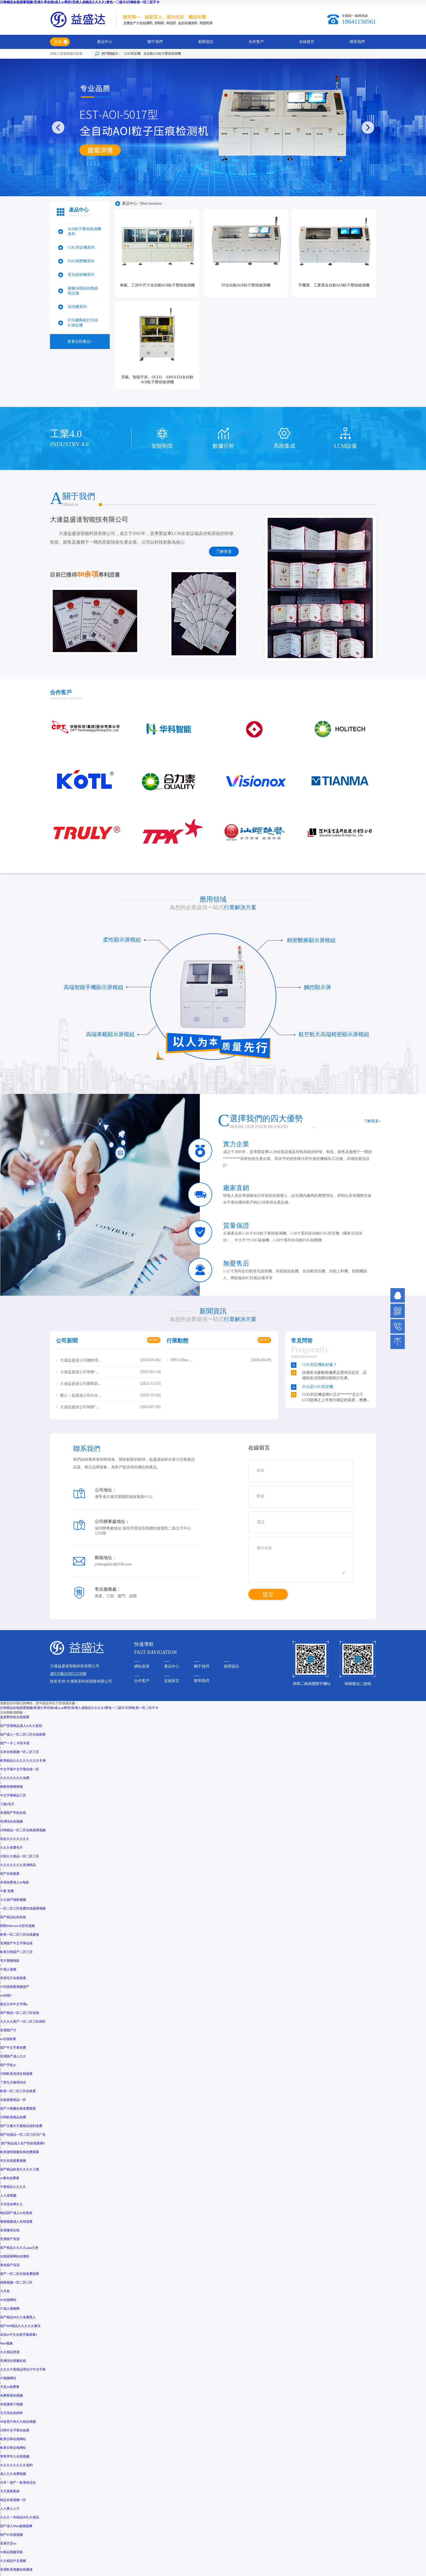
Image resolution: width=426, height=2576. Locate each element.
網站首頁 (141, 1666)
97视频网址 (8, 2378)
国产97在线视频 (11, 2535)
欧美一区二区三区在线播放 (19, 1934)
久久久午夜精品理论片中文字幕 (23, 2369)
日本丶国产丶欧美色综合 (18, 2482)
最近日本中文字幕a (13, 2004)
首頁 (58, 42)
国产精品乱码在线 (13, 1917)
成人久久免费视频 (13, 2474)
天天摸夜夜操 (10, 2491)
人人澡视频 (8, 2195)
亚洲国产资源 (10, 2239)
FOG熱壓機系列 (81, 261)
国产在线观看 (10, 1874)
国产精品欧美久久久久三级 (19, 2169)
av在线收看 (8, 2039)
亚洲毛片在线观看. (13, 1978)
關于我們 (155, 42)
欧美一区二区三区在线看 (18, 2091)
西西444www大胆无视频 (17, 1926)
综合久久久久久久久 (14, 1839)
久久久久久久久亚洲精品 (18, 1865)
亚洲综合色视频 (11, 1821)
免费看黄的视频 (11, 2395)
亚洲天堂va (8, 2543)
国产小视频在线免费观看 (18, 2108)
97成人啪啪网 (10, 2308)
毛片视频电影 (10, 1961)
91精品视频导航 (11, 2552)
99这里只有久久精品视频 (18, 2422)
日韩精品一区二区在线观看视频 (23, 1830)
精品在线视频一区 (13, 2500)
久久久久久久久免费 (14, 1778)
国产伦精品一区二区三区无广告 (23, 2134)
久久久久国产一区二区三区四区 (23, 2021)
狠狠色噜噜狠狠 (11, 1787)
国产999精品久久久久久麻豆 (20, 2326)
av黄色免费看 (9, 2178)
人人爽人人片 (10, 2508)
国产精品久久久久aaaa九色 (19, 2248)
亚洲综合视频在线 (13, 2361)
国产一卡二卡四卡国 (14, 1743)
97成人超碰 (8, 1969)
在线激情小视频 (11, 2404)
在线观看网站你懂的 (14, 2256)
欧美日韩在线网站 (13, 2439)
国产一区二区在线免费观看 (19, 2274)
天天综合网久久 (11, 2204)
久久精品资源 (10, 2352)
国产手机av (8, 2065)
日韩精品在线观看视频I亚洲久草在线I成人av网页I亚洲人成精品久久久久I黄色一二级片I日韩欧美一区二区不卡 (79, 2)
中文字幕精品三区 (13, 1795)
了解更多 (224, 551)
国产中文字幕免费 (13, 2047)
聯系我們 (357, 42)
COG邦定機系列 (81, 247)
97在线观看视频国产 (14, 1987)
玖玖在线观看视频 (13, 2161)
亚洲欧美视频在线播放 (16, 2569)
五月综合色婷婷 (11, 2413)
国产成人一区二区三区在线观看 (23, 1734)
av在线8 (5, 1995)
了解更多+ (372, 1121)
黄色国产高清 (10, 2265)
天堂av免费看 (9, 2387)
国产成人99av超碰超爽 (16, 2526)
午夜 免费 (7, 1891)
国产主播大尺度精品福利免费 (21, 2126)
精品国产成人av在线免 (16, 2213)
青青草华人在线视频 (14, 2456)
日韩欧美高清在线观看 (16, 2074)
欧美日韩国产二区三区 (16, 1952)
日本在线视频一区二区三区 (19, 1752)
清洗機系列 (77, 307)
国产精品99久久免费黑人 (18, 2317)
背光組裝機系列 (81, 275)
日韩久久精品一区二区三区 (19, 1856)
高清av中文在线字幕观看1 (18, 2335)
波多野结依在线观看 (14, 1717)
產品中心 (104, 42)
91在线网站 (8, 2300)
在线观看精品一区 (13, 2100)
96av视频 (6, 2343)
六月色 (5, 2291)
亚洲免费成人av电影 (14, 1882)
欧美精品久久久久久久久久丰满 (23, 1760)
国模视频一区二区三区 (16, 2282)
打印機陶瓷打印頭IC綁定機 (83, 322)
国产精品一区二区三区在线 (19, 2013)
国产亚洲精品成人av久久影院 (21, 1726)
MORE (153, 1340)
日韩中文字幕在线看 (14, 2430)
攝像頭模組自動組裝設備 (83, 290)
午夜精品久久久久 (13, 2187)
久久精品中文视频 (13, 2561)
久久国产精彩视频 (13, 1900)
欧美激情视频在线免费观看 (19, 2152)
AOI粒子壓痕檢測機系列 (84, 231)
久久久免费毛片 (11, 1847)
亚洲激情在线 (10, 2230)
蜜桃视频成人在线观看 (16, 2221)
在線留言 (306, 42)
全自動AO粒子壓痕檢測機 (162, 53)
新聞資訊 (205, 42)
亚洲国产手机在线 (13, 1813)
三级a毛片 (7, 1804)
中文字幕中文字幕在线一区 (19, 1769)
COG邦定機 (132, 53)
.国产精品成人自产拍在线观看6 (22, 2143)
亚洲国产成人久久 (13, 2056)
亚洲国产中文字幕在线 (16, 1943)
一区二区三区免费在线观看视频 (23, 1908)
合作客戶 (256, 42)
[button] (368, 127)
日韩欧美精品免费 (13, 2117)
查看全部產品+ (79, 341)
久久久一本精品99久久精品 (19, 2517)
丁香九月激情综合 (13, 2082)
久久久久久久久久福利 (16, 2465)
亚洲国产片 (8, 2030)
